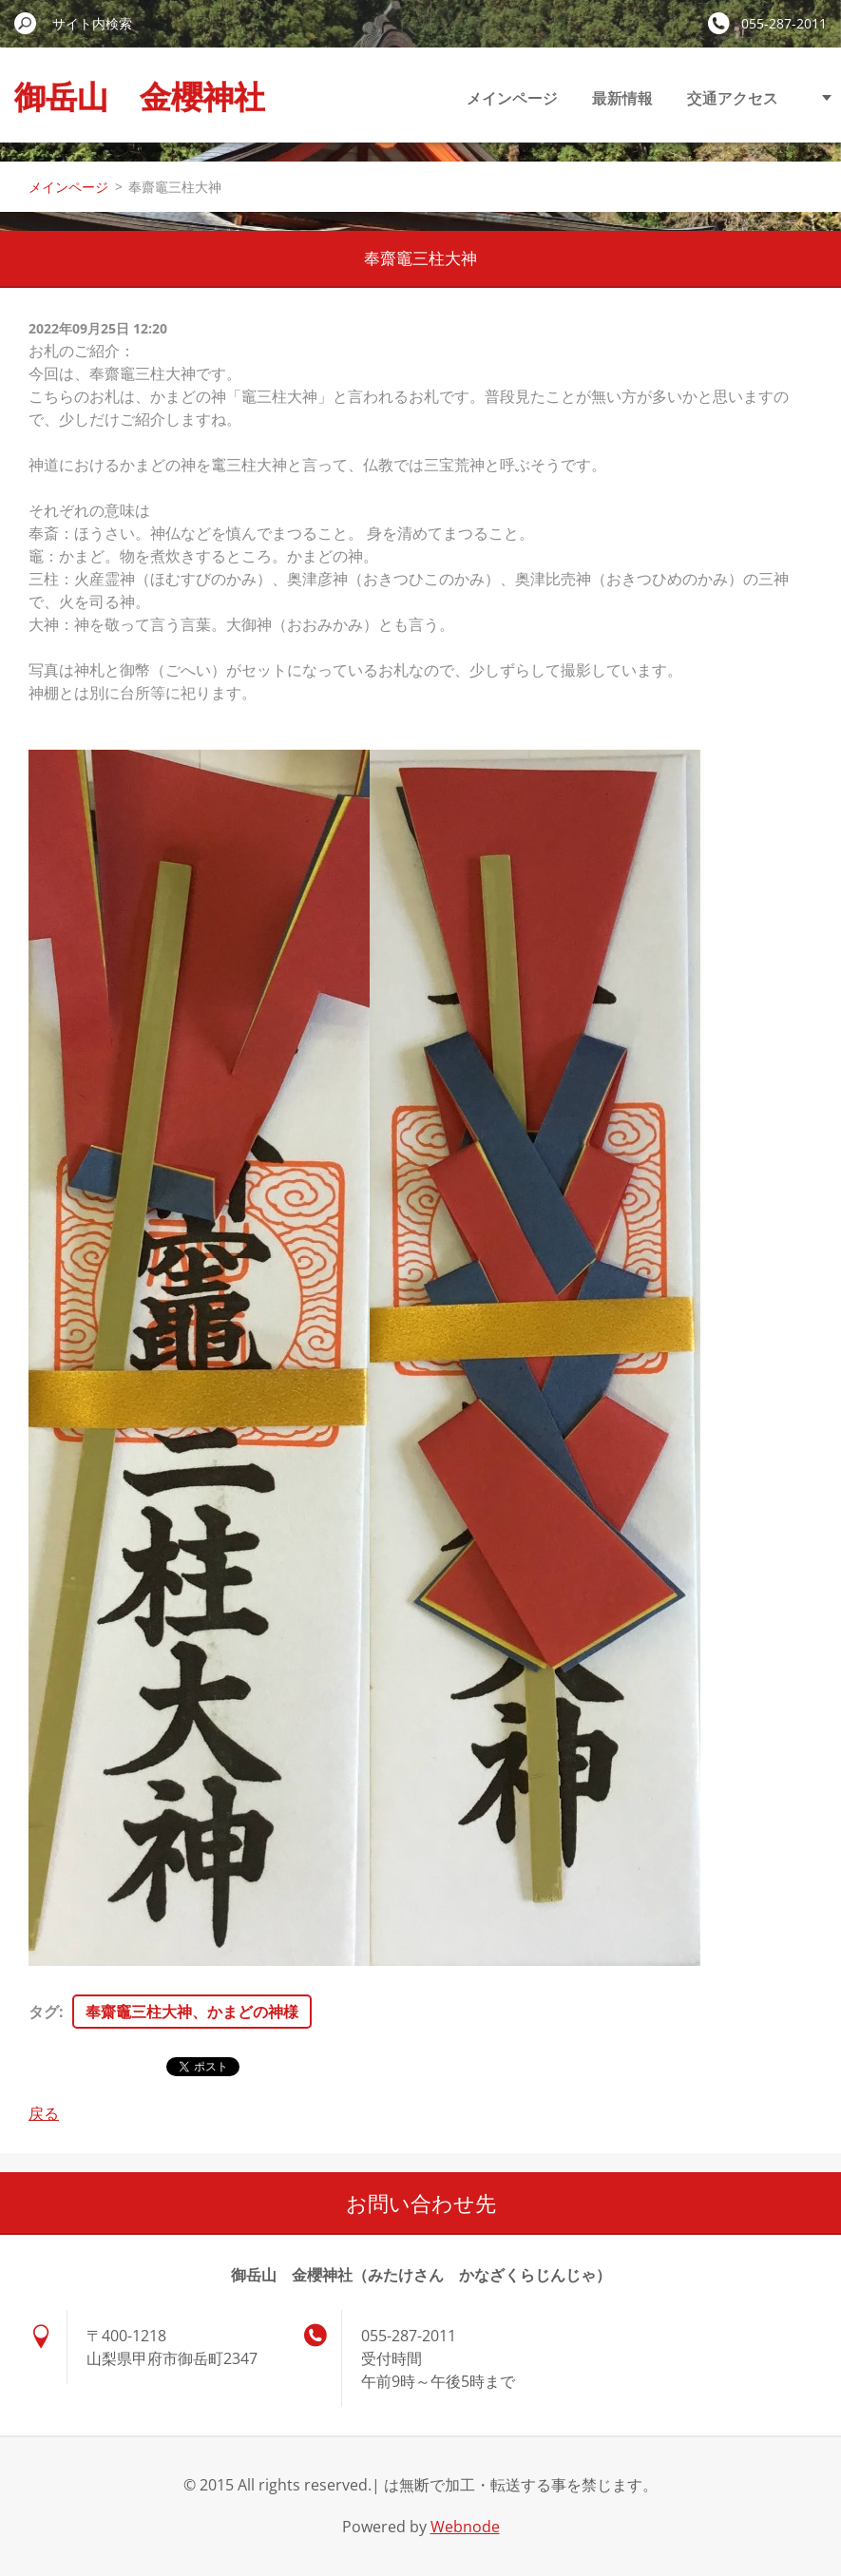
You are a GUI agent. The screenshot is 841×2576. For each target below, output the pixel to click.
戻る (44, 2113)
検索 (25, 23)
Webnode (465, 2526)
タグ (44, 2011)
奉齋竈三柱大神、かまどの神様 (192, 2011)
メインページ (512, 97)
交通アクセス (732, 97)
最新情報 (622, 97)
